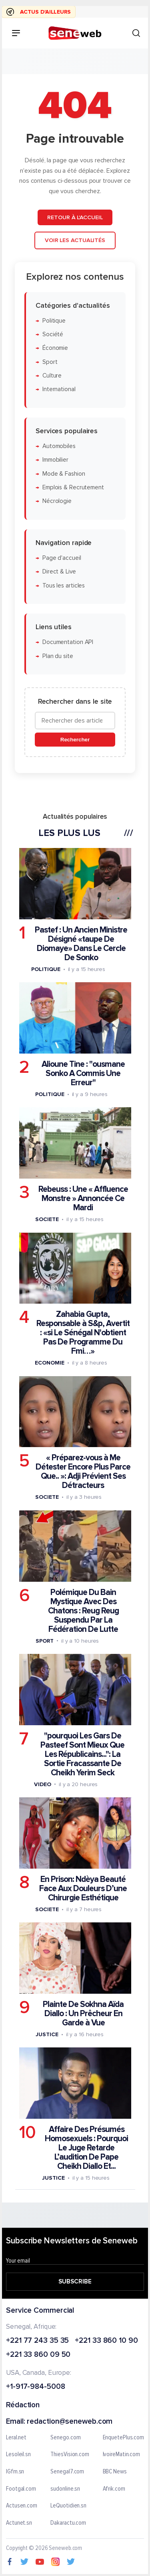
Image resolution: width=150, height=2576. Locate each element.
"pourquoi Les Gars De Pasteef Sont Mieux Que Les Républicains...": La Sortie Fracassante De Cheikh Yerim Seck (82, 1754)
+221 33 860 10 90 (106, 2341)
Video (42, 1784)
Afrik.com (114, 2489)
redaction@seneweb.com (69, 2422)
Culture (52, 376)
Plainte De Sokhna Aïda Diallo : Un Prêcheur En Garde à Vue (83, 2013)
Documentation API (67, 642)
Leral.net (16, 2437)
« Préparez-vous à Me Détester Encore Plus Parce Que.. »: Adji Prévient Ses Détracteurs (83, 1471)
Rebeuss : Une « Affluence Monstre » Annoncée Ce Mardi (83, 1198)
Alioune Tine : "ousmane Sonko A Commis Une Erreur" (83, 1073)
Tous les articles (63, 585)
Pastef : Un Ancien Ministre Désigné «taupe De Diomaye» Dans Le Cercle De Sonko (81, 943)
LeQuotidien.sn (68, 2506)
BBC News (115, 2471)
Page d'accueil (61, 558)
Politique (54, 321)
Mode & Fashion (63, 473)
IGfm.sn (15, 2471)
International (59, 389)
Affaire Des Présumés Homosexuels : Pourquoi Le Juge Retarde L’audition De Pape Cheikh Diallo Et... (86, 2148)
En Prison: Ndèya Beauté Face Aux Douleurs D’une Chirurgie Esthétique (83, 1888)
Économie (55, 348)
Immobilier (55, 460)
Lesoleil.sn (18, 2455)
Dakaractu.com (68, 2523)
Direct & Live (59, 571)
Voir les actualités (75, 240)
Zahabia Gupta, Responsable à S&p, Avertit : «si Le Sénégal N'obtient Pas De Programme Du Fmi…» (83, 1333)
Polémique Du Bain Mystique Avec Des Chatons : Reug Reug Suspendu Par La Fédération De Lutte (83, 1610)
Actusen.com (21, 2506)
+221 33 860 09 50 (38, 2355)
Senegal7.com (67, 2471)
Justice (47, 2034)
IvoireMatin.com (121, 2455)
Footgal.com (21, 2489)
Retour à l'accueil (74, 217)
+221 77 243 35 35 (37, 2341)
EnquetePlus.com (123, 2437)
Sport (50, 362)
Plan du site (57, 656)
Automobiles (59, 446)
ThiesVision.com (69, 2455)
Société (52, 334)
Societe (46, 1219)
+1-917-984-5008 (35, 2387)
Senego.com (65, 2437)
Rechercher (75, 740)
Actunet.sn (19, 2523)
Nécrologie (57, 501)
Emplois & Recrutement (73, 487)
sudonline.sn (65, 2489)
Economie (49, 1363)
